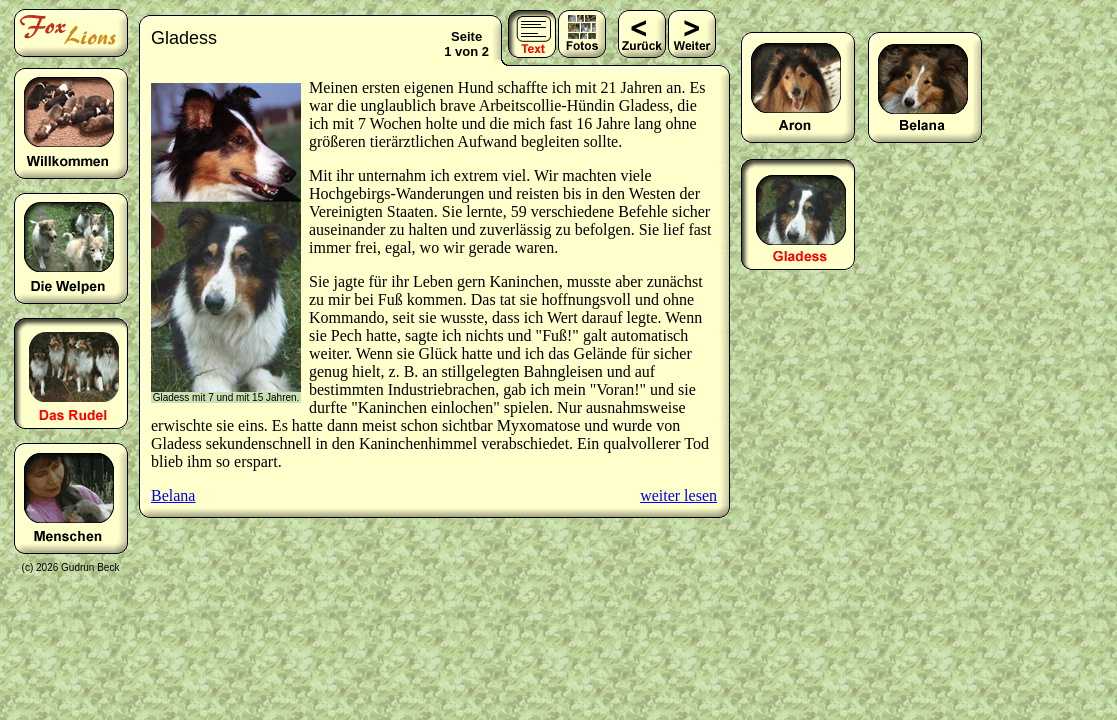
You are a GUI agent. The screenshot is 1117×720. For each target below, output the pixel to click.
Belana (173, 495)
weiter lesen (678, 495)
